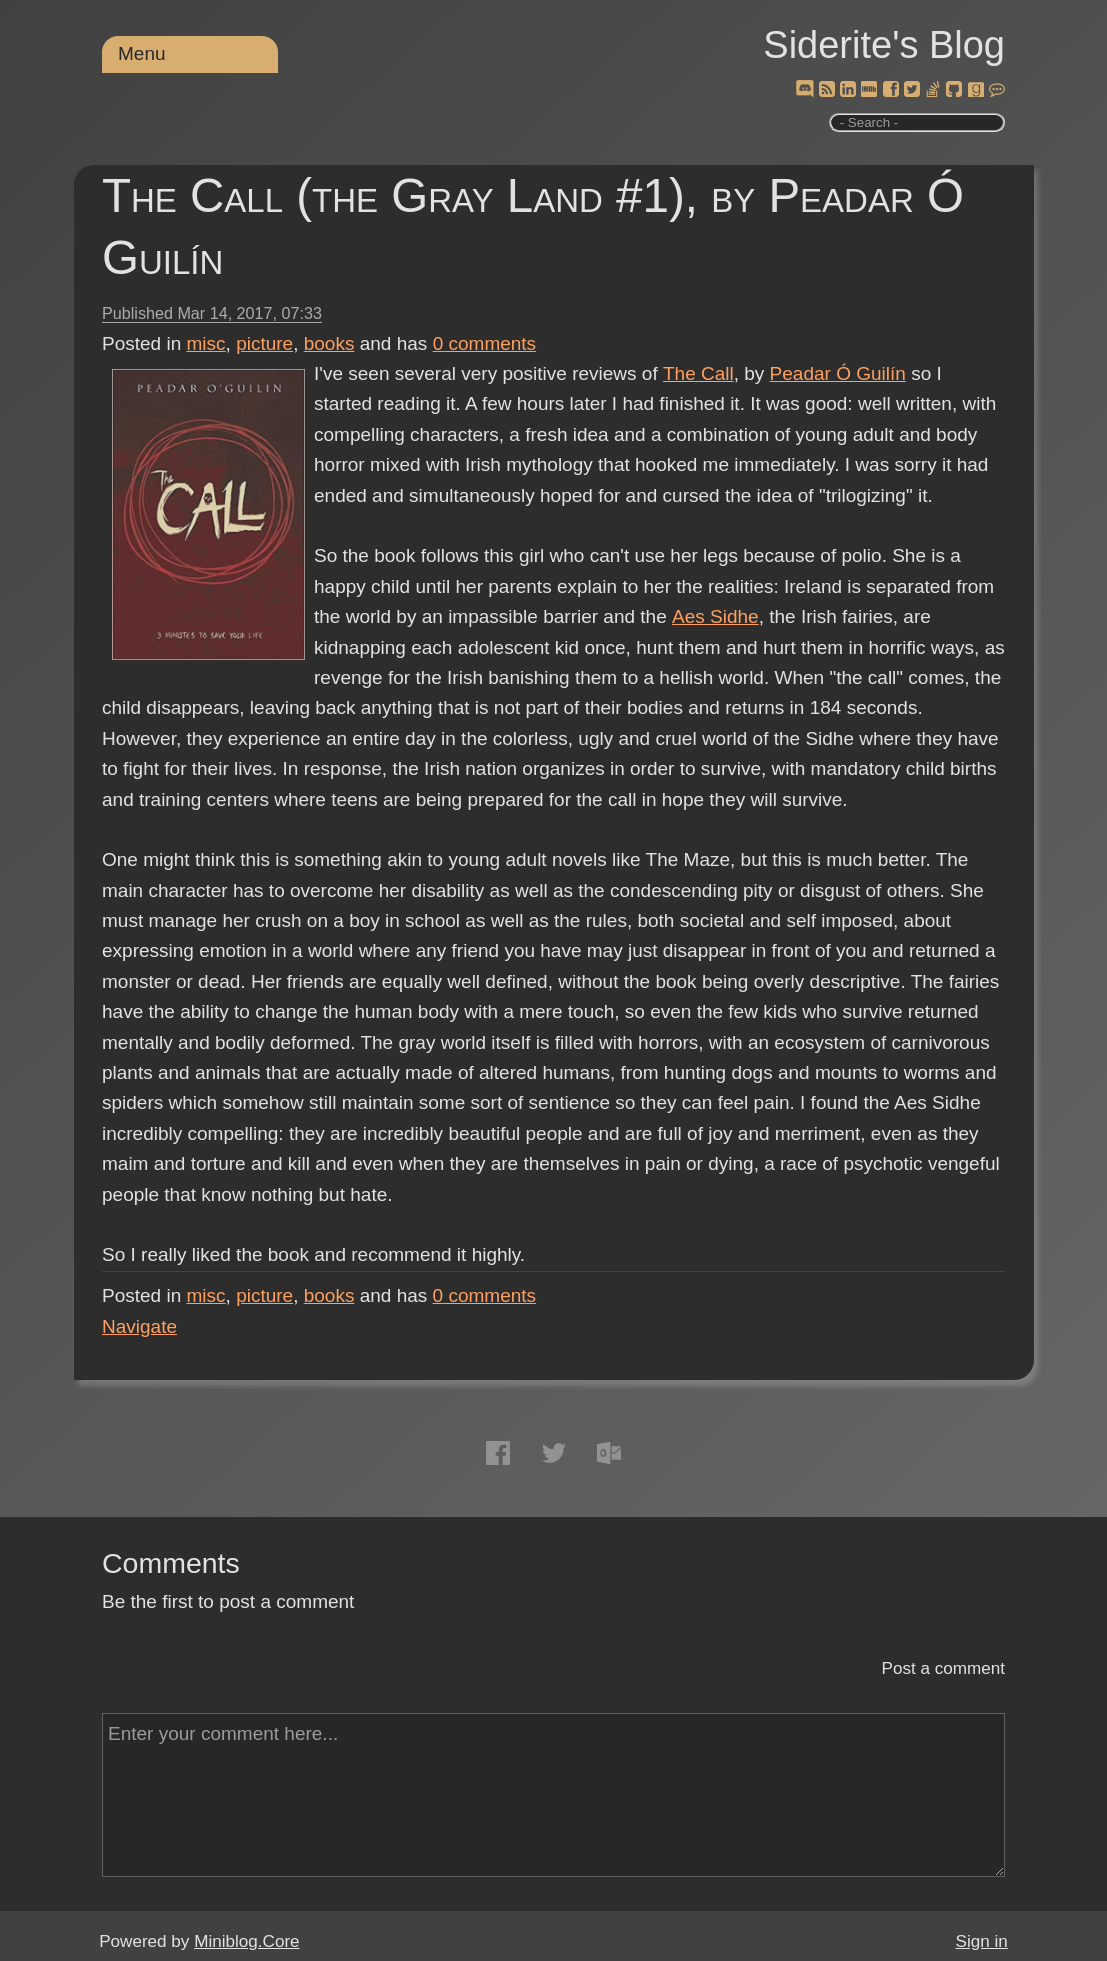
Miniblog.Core (246, 1941)
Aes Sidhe (714, 616)
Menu (142, 53)
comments (485, 343)
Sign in (982, 1941)
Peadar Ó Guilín (837, 373)
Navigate (139, 1326)
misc (206, 343)
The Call (698, 373)
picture (264, 343)
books (329, 343)
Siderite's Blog (884, 45)
